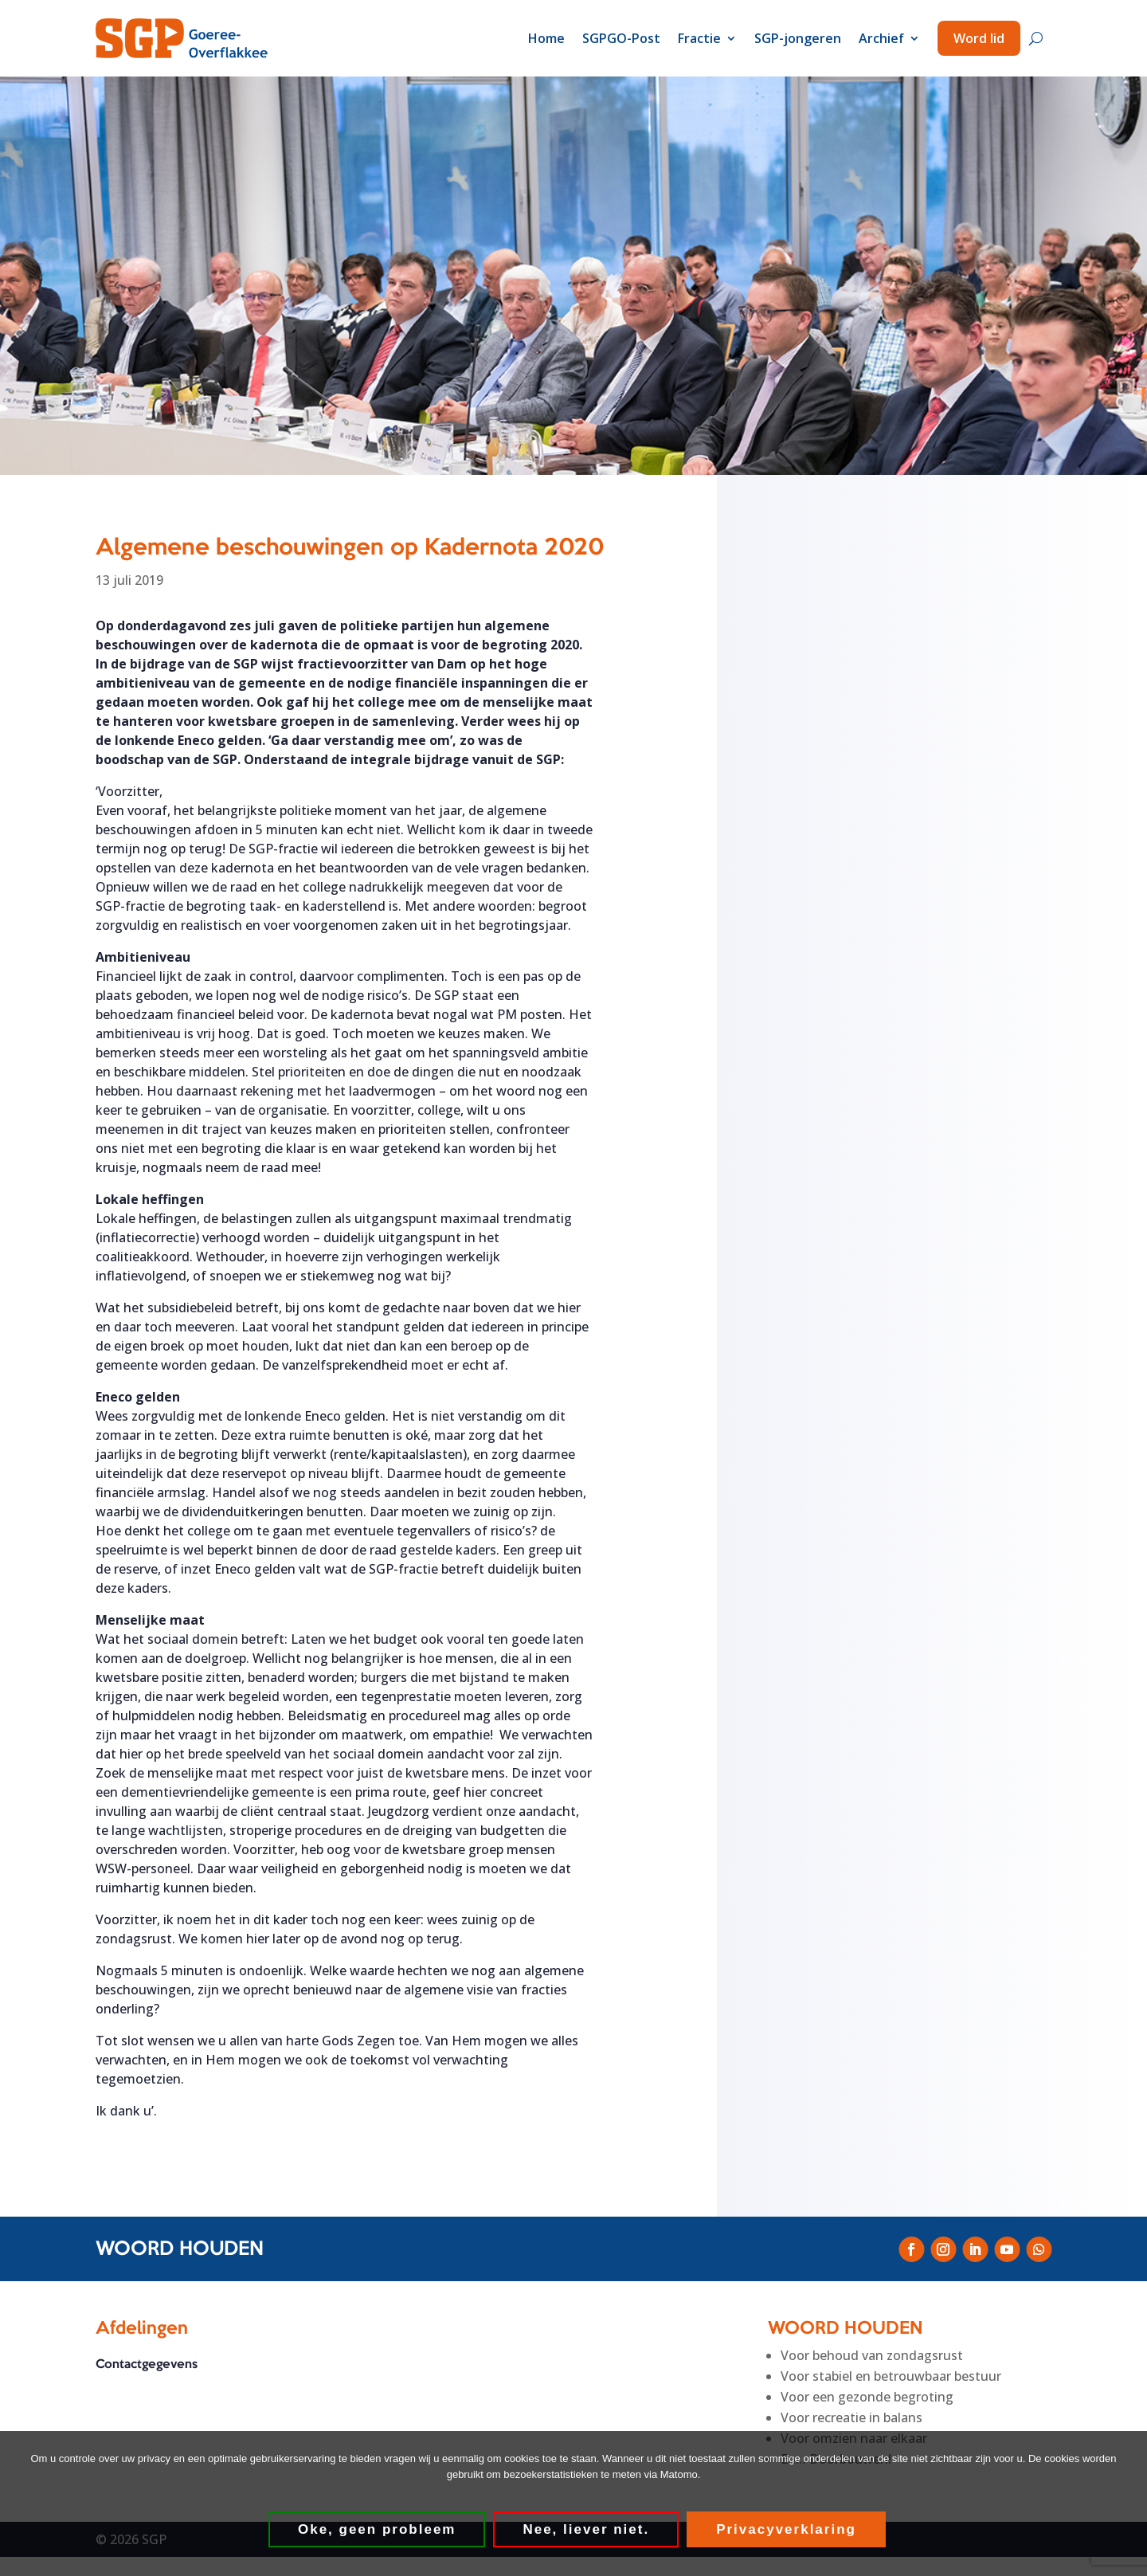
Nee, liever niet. (586, 2530)
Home (546, 38)
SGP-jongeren (797, 38)
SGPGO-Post (621, 38)
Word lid (978, 38)
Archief (881, 38)
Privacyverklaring (787, 2530)
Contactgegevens (147, 2365)
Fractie (699, 38)
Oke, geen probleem (378, 2530)
